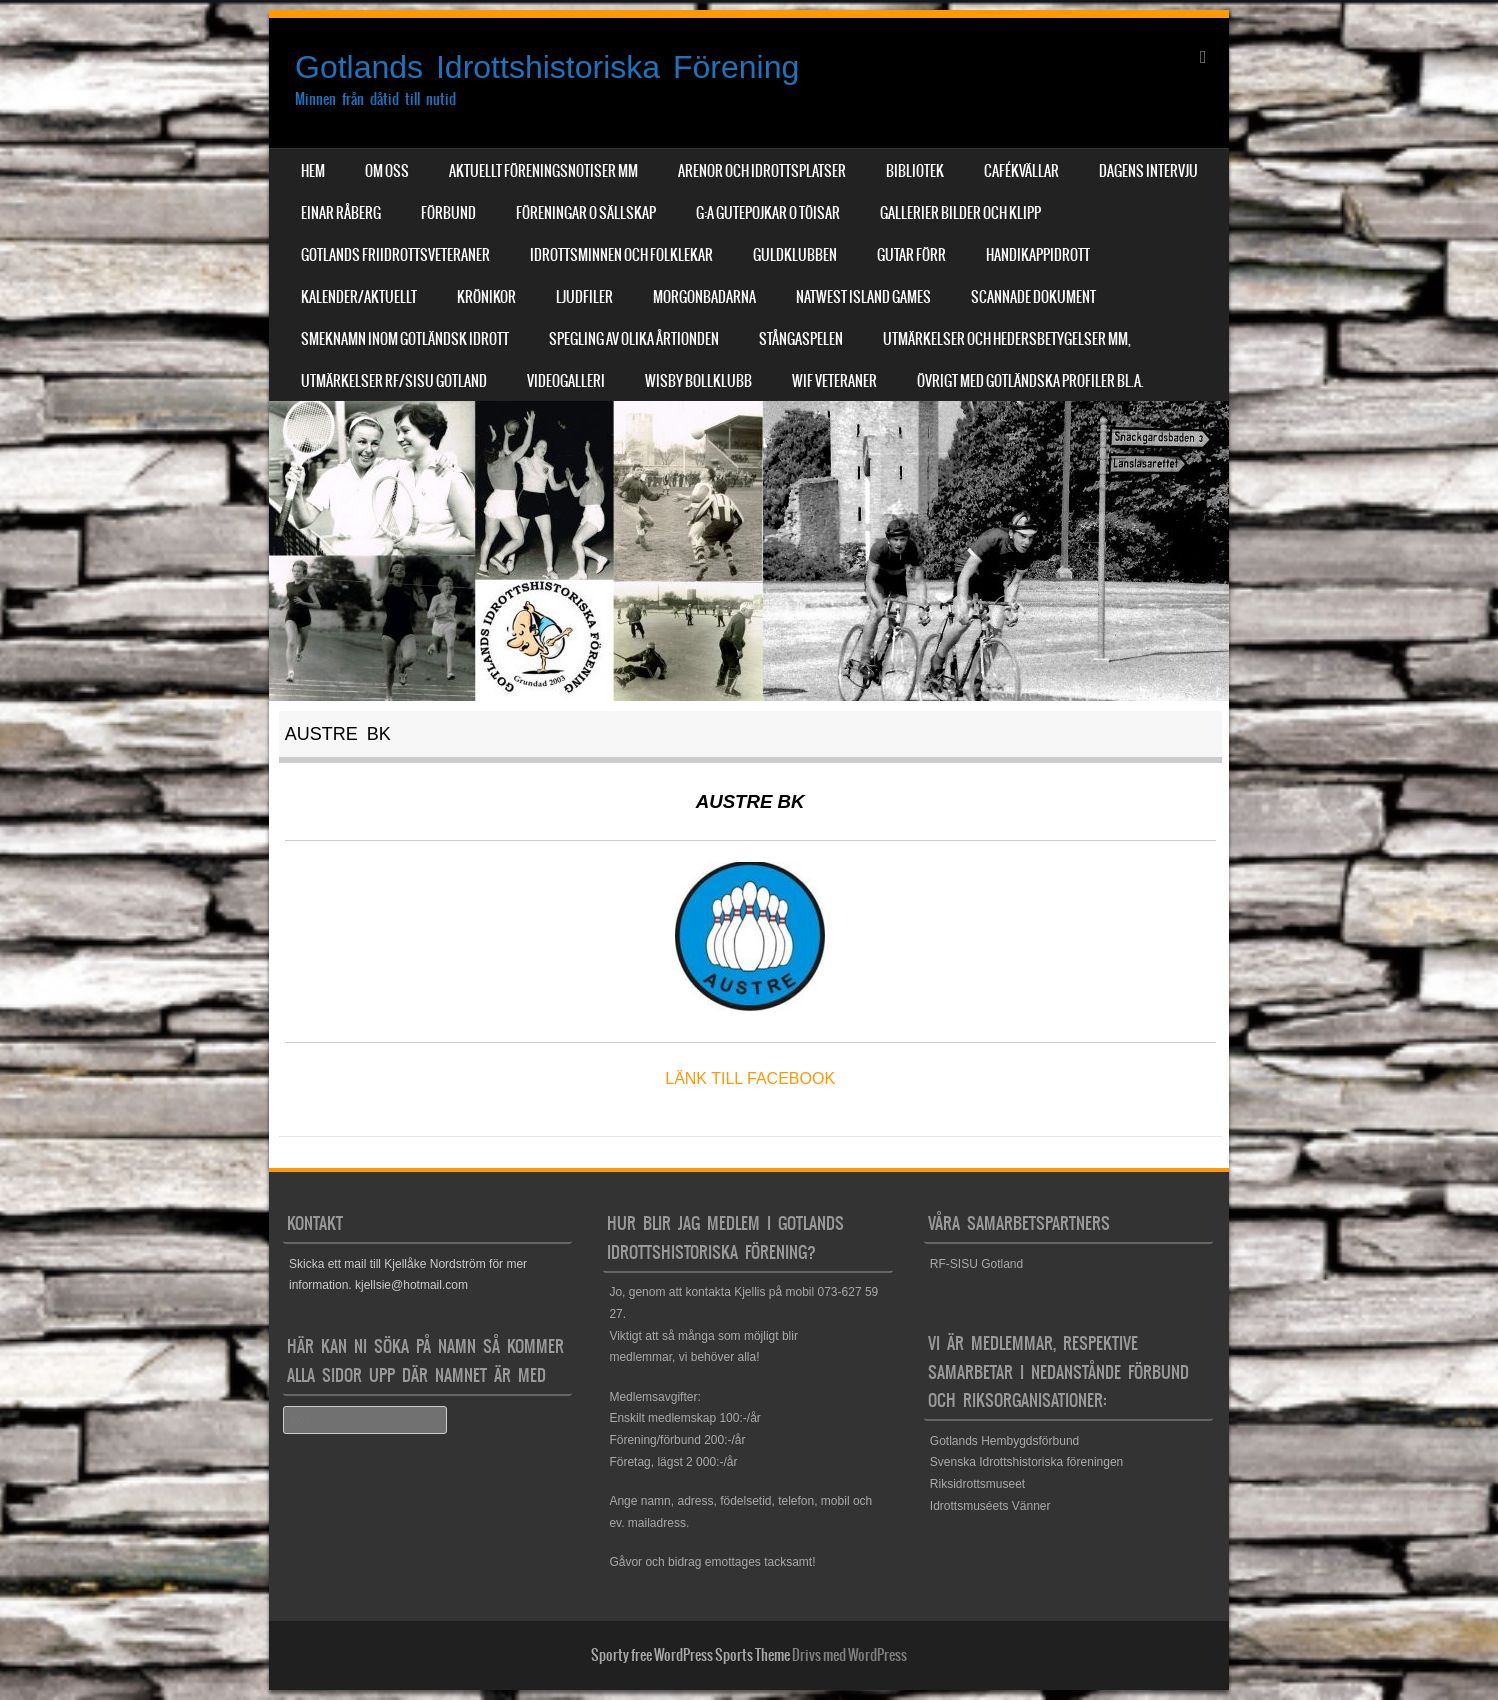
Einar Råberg (341, 213)
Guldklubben (795, 255)
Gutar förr (911, 255)
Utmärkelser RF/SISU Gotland (394, 381)
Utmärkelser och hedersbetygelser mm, (1007, 339)
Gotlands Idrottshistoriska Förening (547, 67)
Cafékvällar (1021, 171)
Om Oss (387, 171)
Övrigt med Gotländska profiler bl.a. (1030, 381)
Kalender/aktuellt (359, 297)
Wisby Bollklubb (698, 381)
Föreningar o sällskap (586, 213)
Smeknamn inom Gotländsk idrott (405, 339)
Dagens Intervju (1148, 171)
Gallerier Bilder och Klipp (960, 213)
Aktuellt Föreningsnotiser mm (543, 171)
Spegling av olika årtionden (634, 339)
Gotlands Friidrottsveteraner (395, 255)
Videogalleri (566, 381)
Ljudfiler (584, 297)
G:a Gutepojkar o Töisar (768, 213)
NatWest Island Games (863, 297)
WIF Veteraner (834, 381)
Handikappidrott (1038, 255)
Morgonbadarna (704, 297)
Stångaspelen (801, 339)
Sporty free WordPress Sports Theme (690, 1655)
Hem (313, 171)
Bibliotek (915, 171)
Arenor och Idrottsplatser (762, 171)
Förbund (448, 213)
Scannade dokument (1033, 297)
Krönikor (486, 297)
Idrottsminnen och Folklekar (621, 255)
